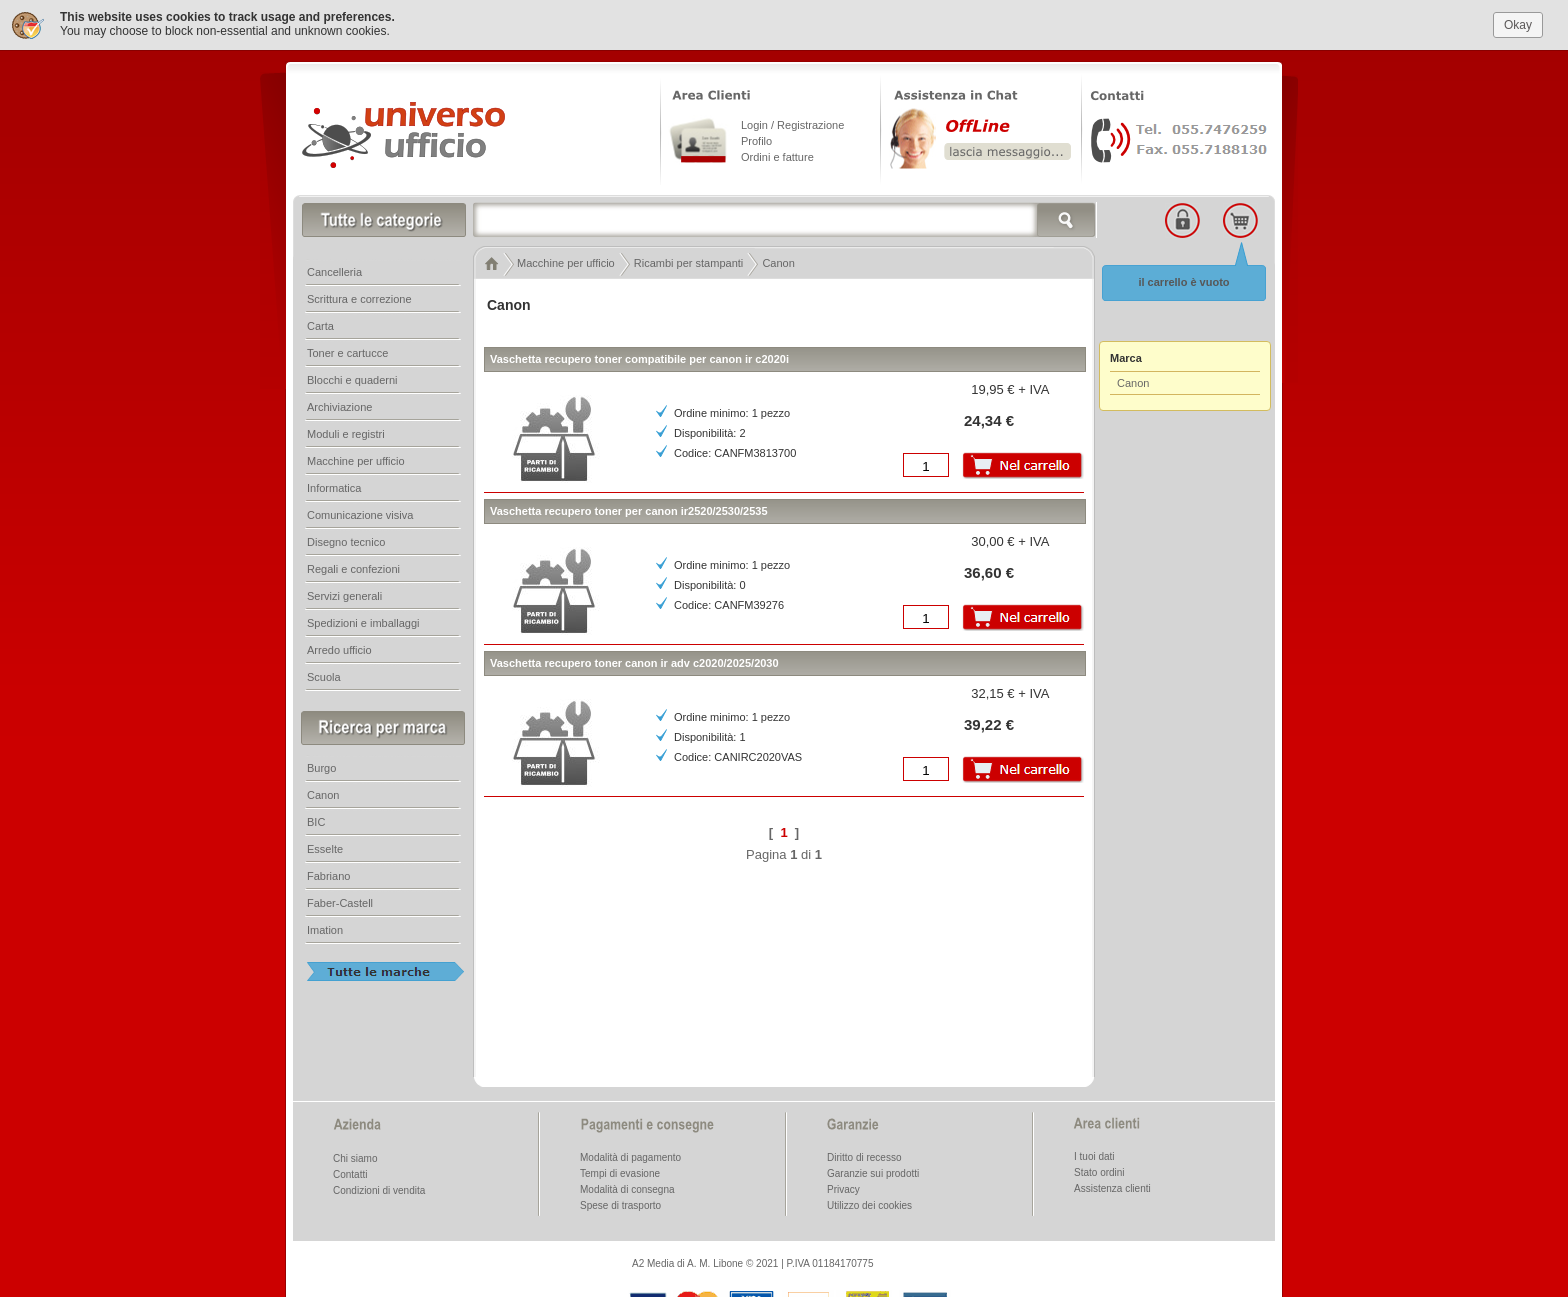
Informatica (334, 486)
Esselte (325, 847)
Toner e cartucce (347, 351)
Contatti (350, 1172)
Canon (1133, 381)
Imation (325, 928)
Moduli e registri (346, 432)
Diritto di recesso (864, 1155)
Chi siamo (355, 1156)
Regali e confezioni (353, 567)
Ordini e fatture (777, 155)
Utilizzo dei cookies (869, 1203)
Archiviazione (339, 405)
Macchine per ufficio (356, 459)
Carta (320, 324)
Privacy (843, 1187)
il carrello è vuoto (1183, 280)
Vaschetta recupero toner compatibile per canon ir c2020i (639, 357)
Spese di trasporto (620, 1203)
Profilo (756, 139)
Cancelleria (334, 270)
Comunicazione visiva (360, 513)
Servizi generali (344, 594)
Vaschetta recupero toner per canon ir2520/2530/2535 (629, 509)
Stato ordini (1099, 1170)
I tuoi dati (1094, 1154)
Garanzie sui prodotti (873, 1171)
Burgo (321, 766)
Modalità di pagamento (630, 1155)
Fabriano (328, 874)
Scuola (324, 675)
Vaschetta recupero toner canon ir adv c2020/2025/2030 (634, 661)
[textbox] (785, 218)
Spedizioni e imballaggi (363, 621)
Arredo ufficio (339, 648)
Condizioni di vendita (379, 1188)
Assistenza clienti (1112, 1186)
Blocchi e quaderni (352, 378)
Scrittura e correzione (359, 297)
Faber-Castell (340, 901)
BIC (316, 820)
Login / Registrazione (792, 123)
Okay (1518, 22)
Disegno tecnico (346, 540)
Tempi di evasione (620, 1171)
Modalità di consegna (627, 1187)
